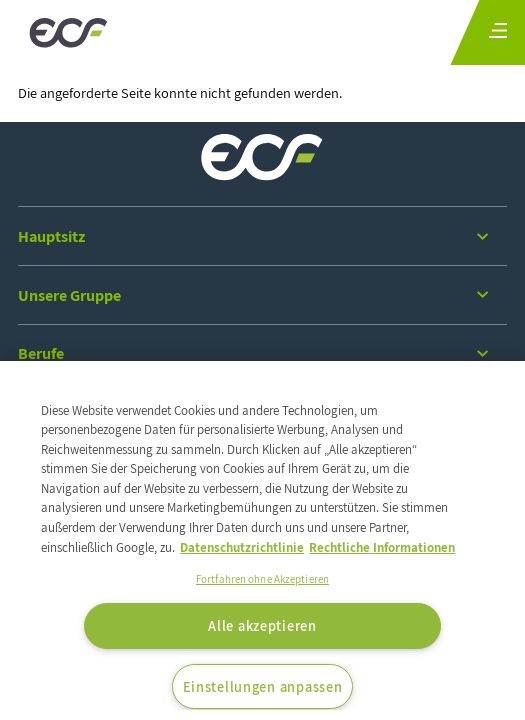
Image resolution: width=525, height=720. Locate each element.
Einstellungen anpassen (263, 686)
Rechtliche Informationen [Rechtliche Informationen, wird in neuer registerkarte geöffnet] (382, 547)
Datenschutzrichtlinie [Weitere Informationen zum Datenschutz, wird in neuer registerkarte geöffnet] (242, 547)
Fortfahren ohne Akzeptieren (262, 579)
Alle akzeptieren (262, 625)
